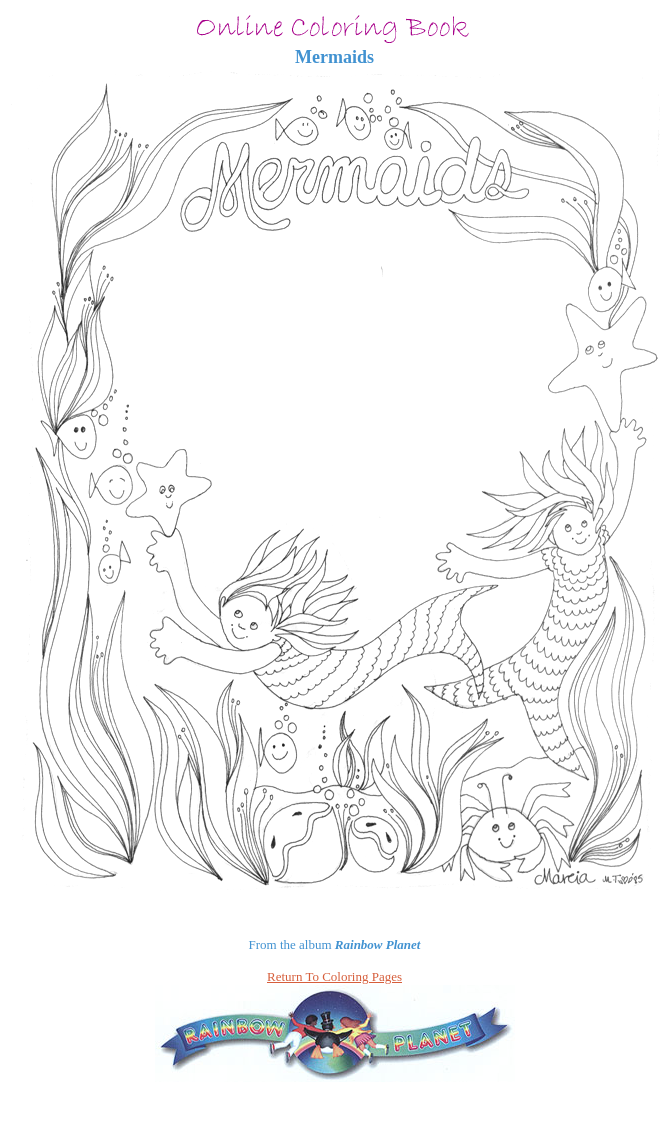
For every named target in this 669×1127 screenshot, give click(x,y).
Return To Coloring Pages (334, 976)
